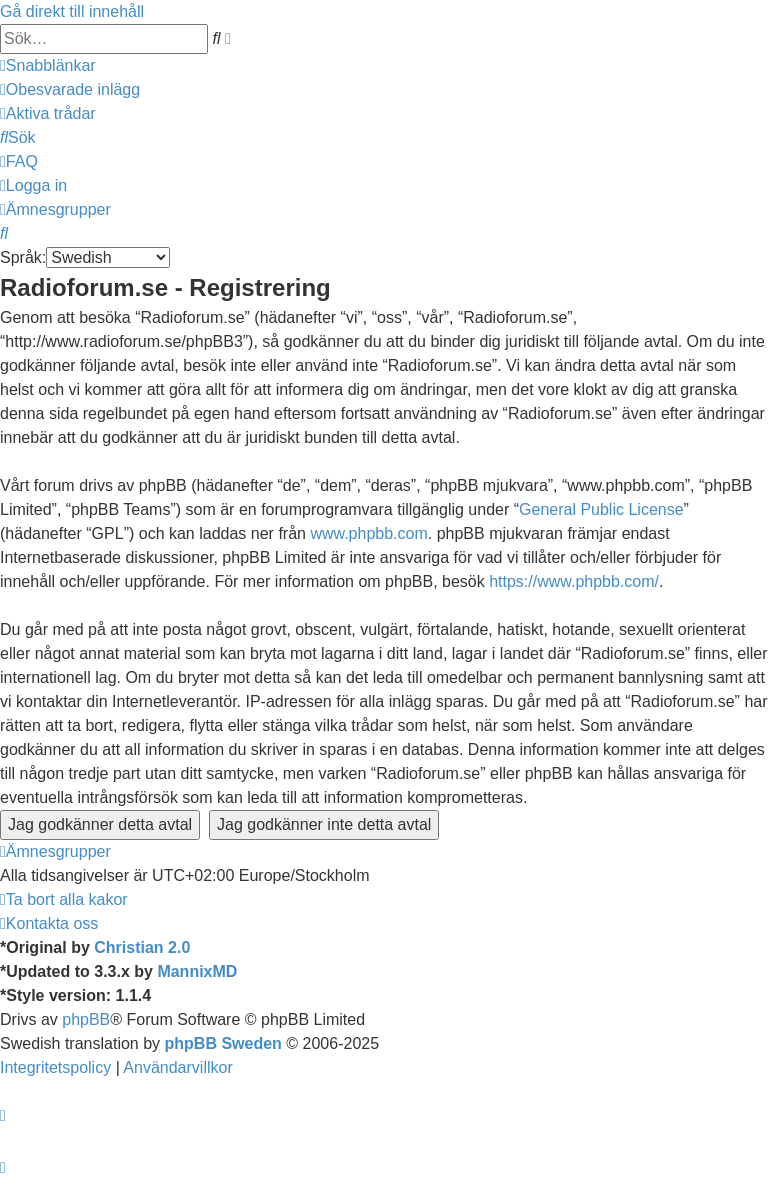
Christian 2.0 (142, 947)
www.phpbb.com (368, 533)
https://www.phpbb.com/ (574, 581)
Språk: (23, 257)
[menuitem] (70, 89)
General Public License (601, 509)
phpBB (86, 1019)
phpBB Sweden (223, 1043)
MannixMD (197, 971)
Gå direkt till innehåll (72, 11)
